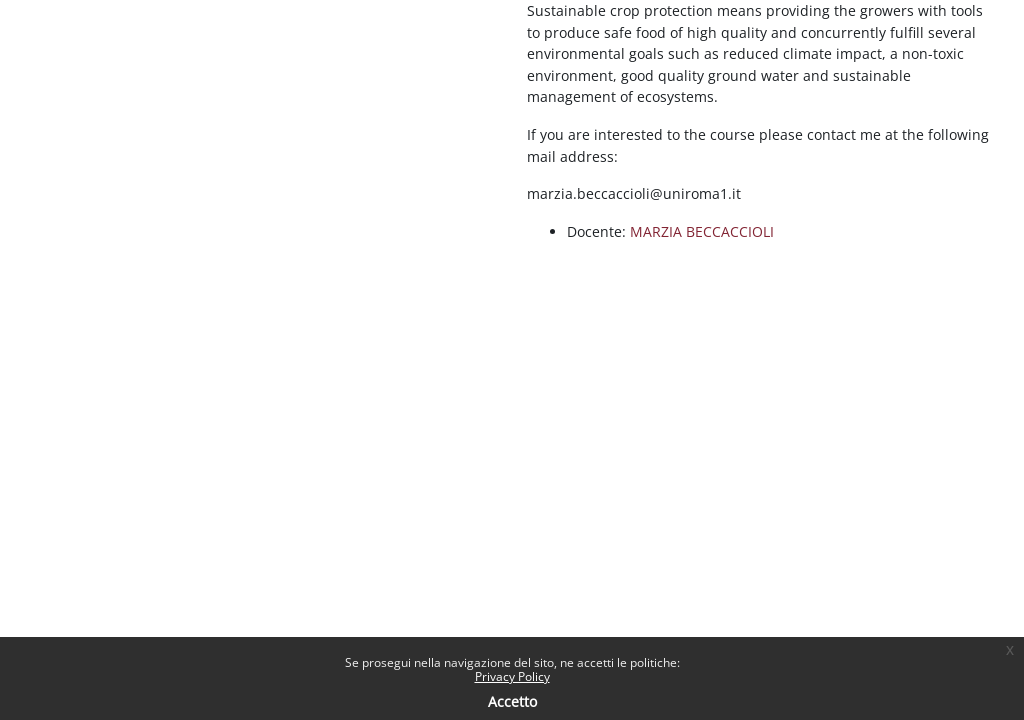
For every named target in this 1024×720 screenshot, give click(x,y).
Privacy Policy (512, 676)
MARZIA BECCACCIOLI (702, 231)
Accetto (512, 701)
